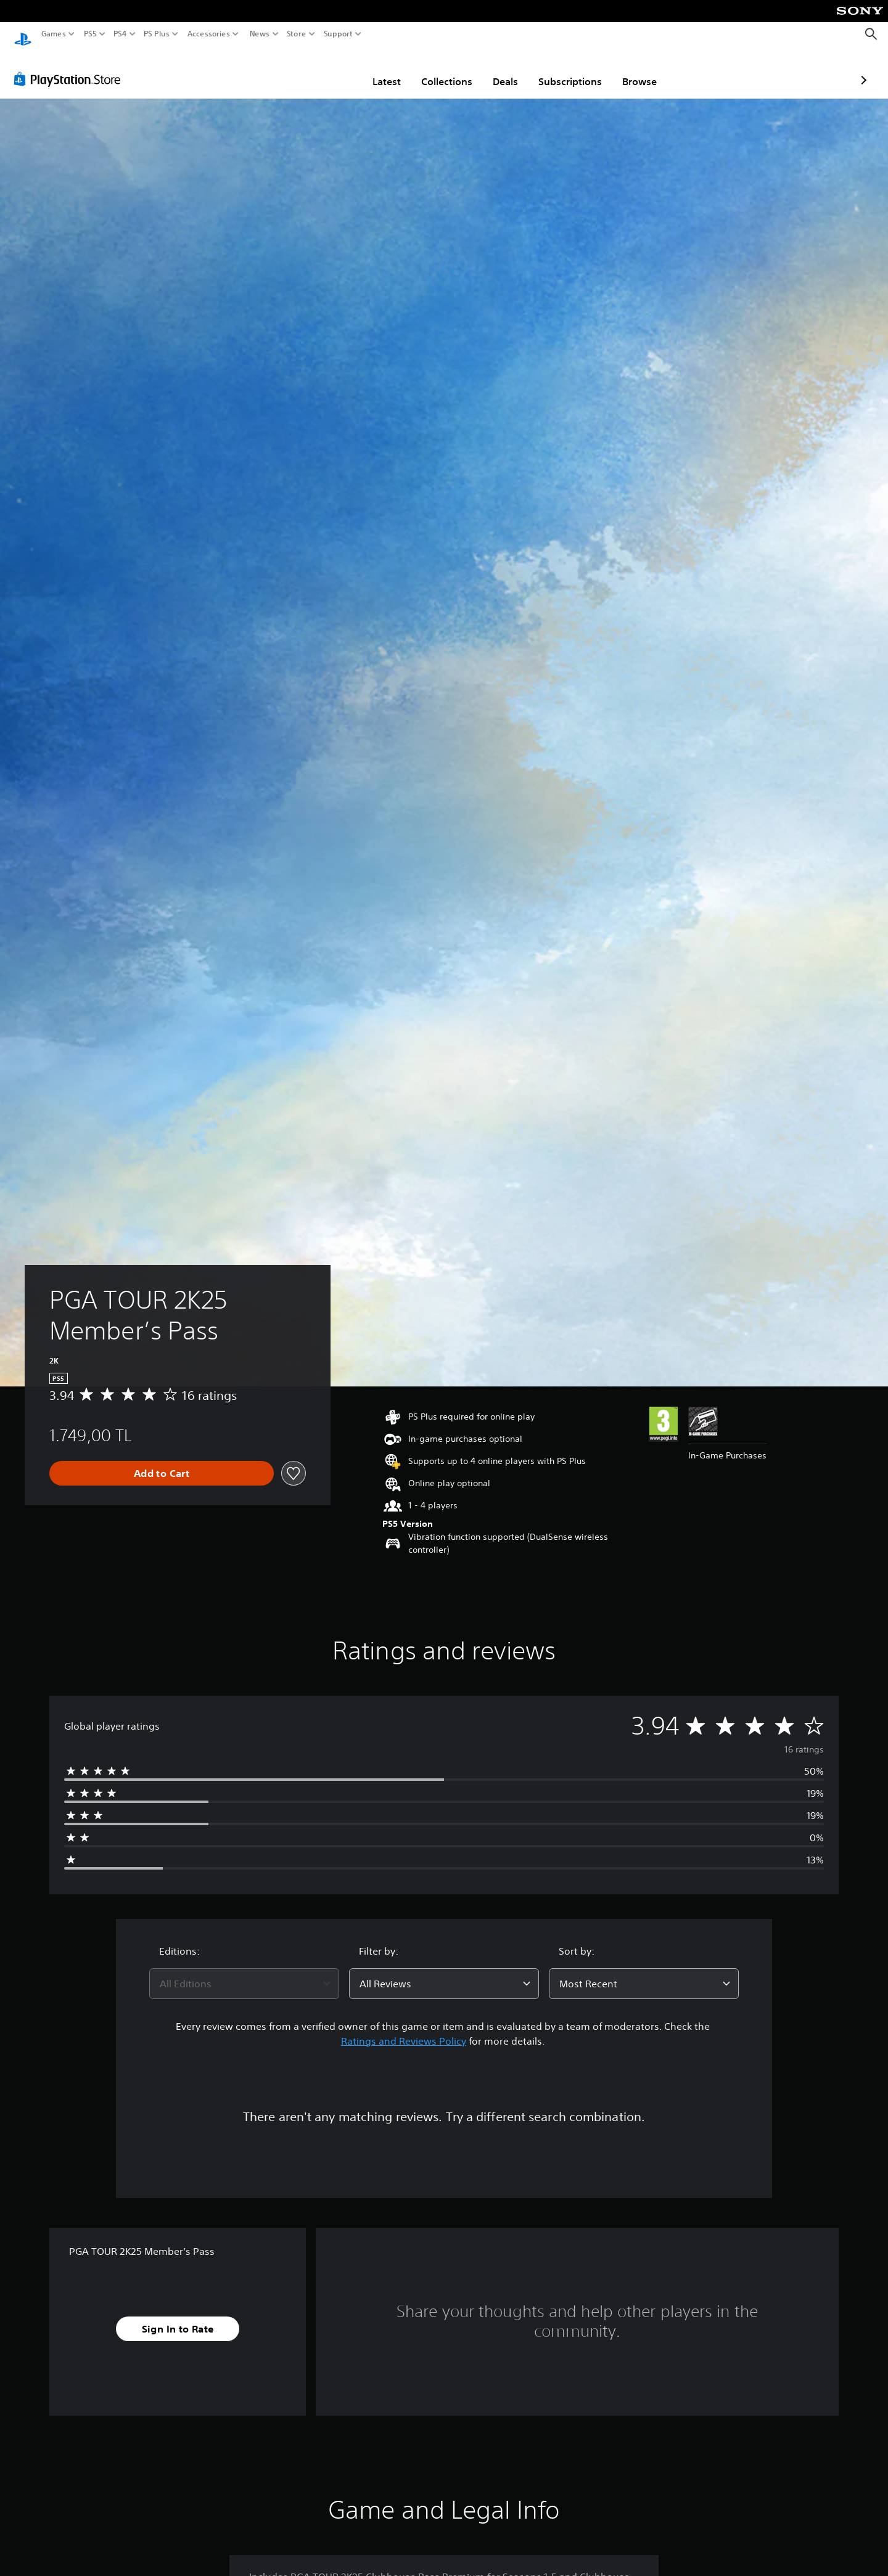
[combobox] (244, 1972)
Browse (567, 69)
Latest (314, 69)
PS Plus (157, 34)
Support (338, 34)
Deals (433, 69)
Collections (374, 69)
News (259, 34)
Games (53, 34)
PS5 (90, 34)
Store (296, 34)
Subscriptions (498, 69)
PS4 (120, 34)
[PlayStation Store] (70, 67)
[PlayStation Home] (22, 34)
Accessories (208, 34)
